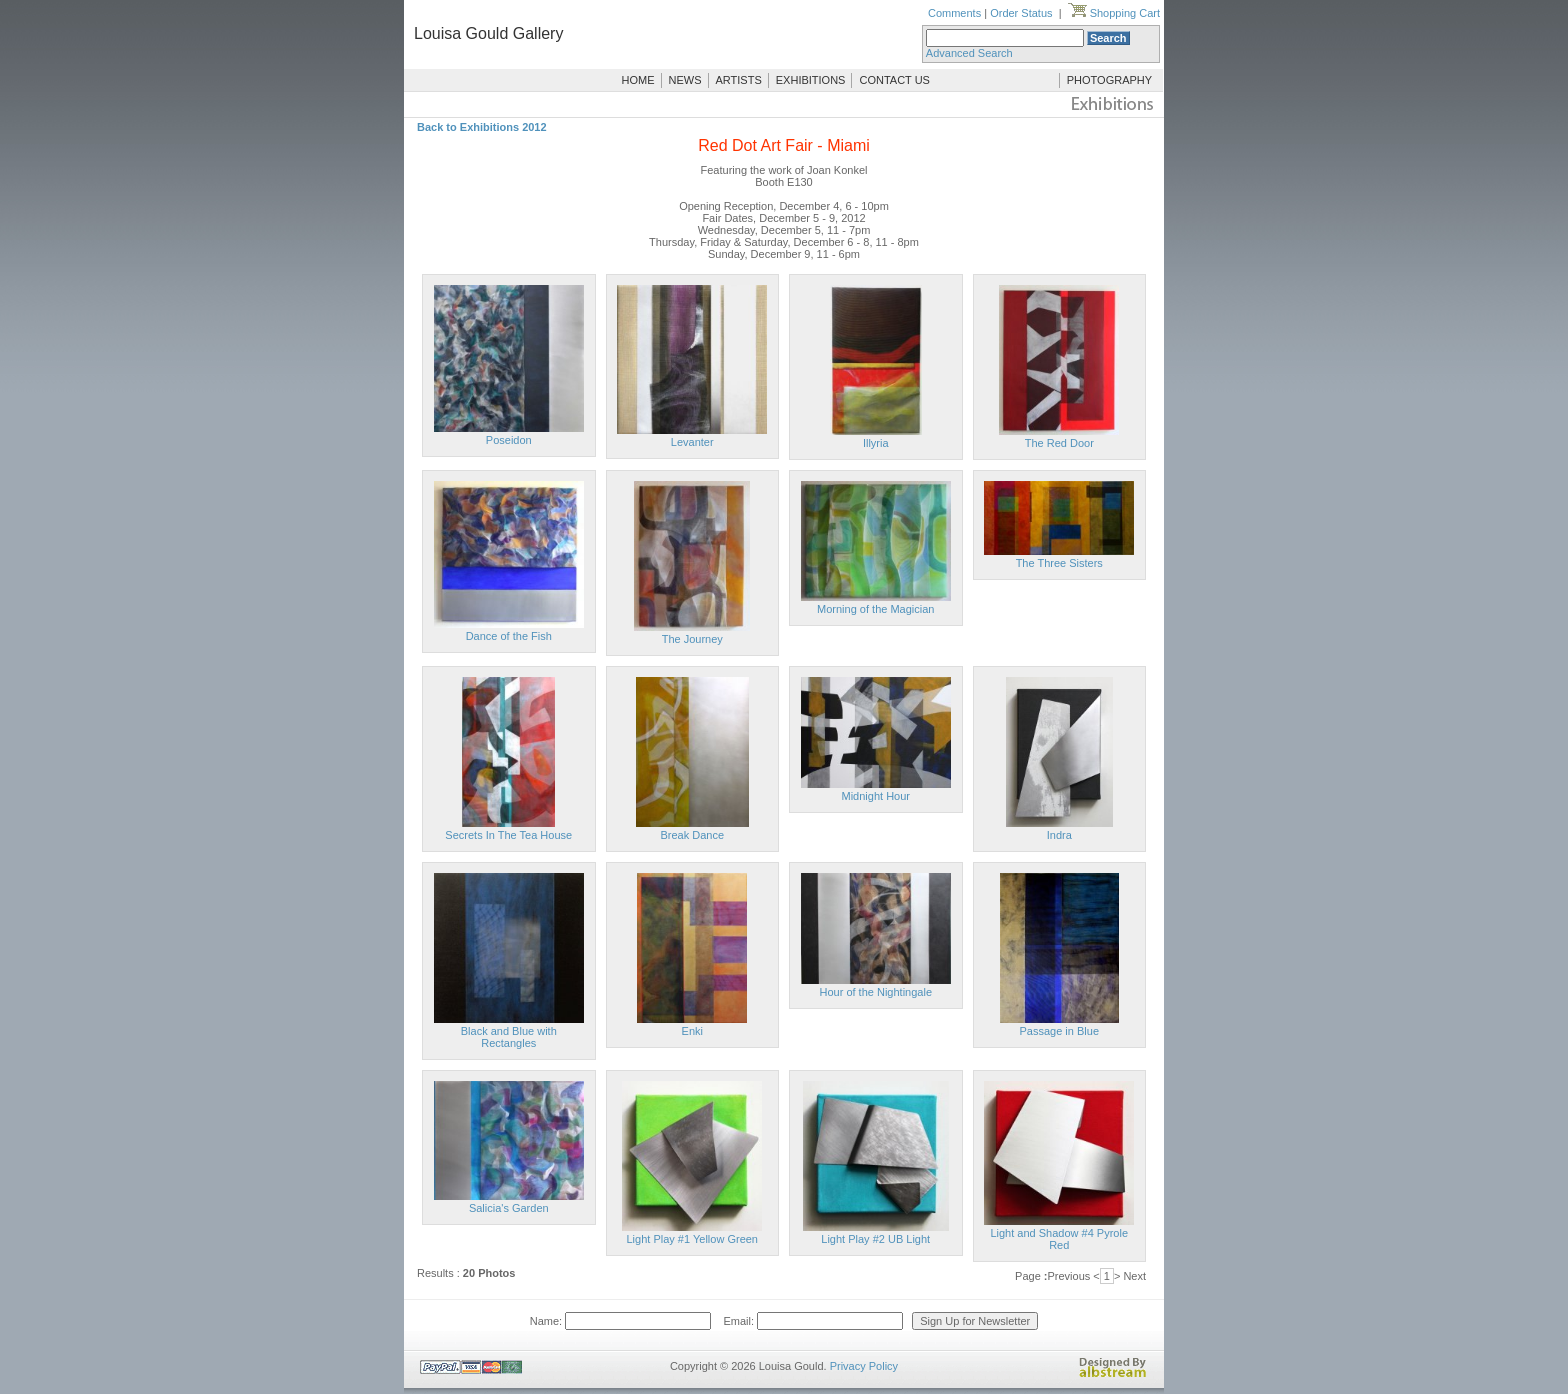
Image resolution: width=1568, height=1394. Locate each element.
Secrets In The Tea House (508, 835)
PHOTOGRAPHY (1109, 80)
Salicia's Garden (509, 1208)
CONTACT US (894, 80)
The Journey (692, 639)
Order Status (1021, 13)
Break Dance (692, 835)
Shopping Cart (1114, 13)
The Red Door (1059, 443)
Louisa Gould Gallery (488, 33)
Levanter (692, 442)
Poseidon (509, 440)
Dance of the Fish (509, 636)
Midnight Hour (876, 796)
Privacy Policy (864, 1366)
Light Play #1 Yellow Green (692, 1239)
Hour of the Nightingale (875, 992)
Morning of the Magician (875, 609)
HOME (638, 80)
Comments (954, 13)
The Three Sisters (1059, 563)
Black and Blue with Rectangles (509, 1037)
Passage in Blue (1060, 1031)
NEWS (685, 80)
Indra (1059, 835)
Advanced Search (969, 53)
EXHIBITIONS (811, 80)
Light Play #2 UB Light (875, 1239)
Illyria (876, 443)
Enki (692, 1031)
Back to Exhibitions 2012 (482, 127)
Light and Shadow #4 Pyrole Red (1059, 1239)
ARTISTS (739, 80)
